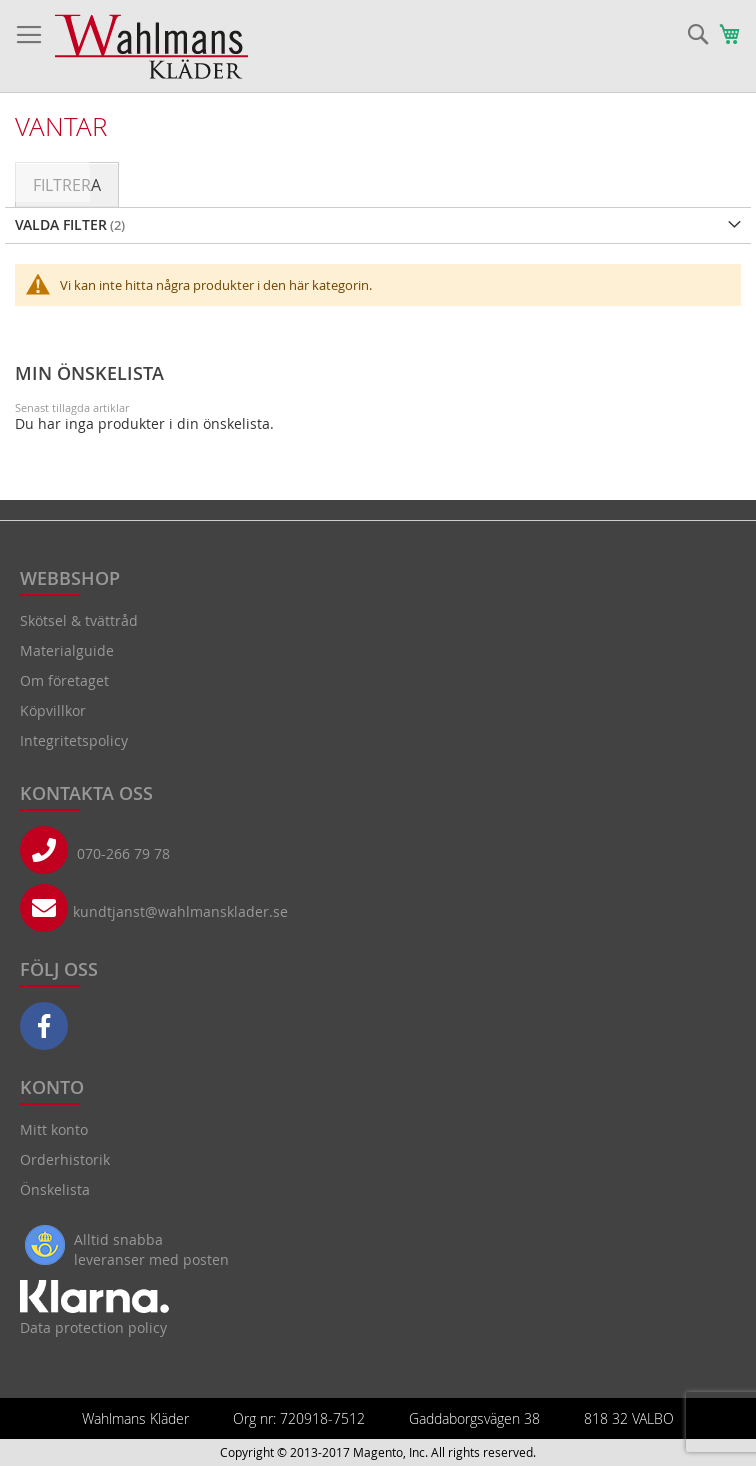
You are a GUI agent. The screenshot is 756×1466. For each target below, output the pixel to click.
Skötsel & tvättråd (79, 620)
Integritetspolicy (74, 740)
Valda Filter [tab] (61, 224)
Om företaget (64, 680)
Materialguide (67, 650)
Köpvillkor (53, 710)
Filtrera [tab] (67, 185)
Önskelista (55, 1189)
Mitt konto (54, 1129)
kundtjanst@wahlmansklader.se (180, 911)
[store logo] (151, 46)
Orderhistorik (65, 1159)
